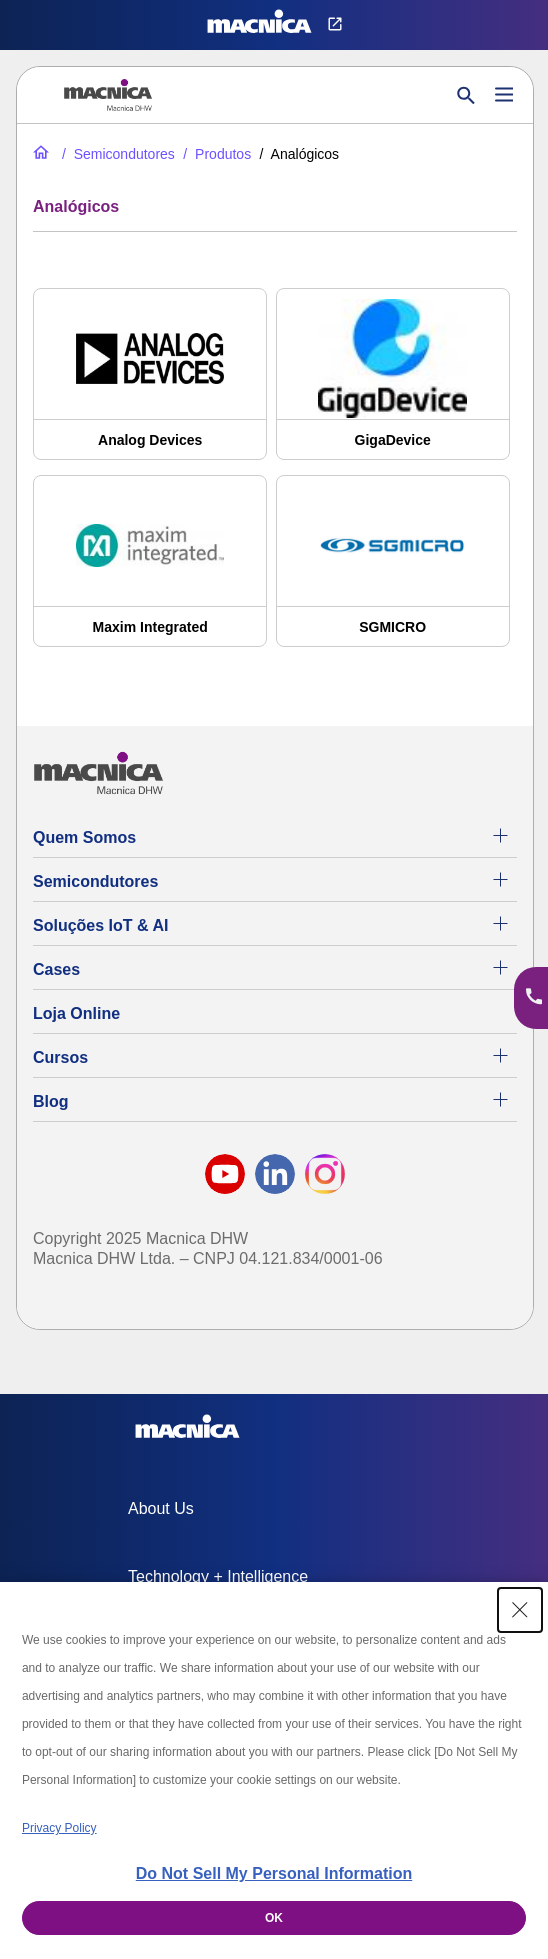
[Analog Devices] (150, 384)
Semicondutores (95, 881)
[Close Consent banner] (520, 1610)
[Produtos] (215, 154)
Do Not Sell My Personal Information (274, 1873)
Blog (51, 1101)
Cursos (60, 1057)
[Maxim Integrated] (150, 571)
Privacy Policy (59, 1828)
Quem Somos (84, 837)
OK (274, 1918)
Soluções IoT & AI (100, 925)
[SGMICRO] (393, 571)
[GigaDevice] (393, 384)
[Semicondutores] (116, 154)
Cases (56, 969)
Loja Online (76, 1013)
